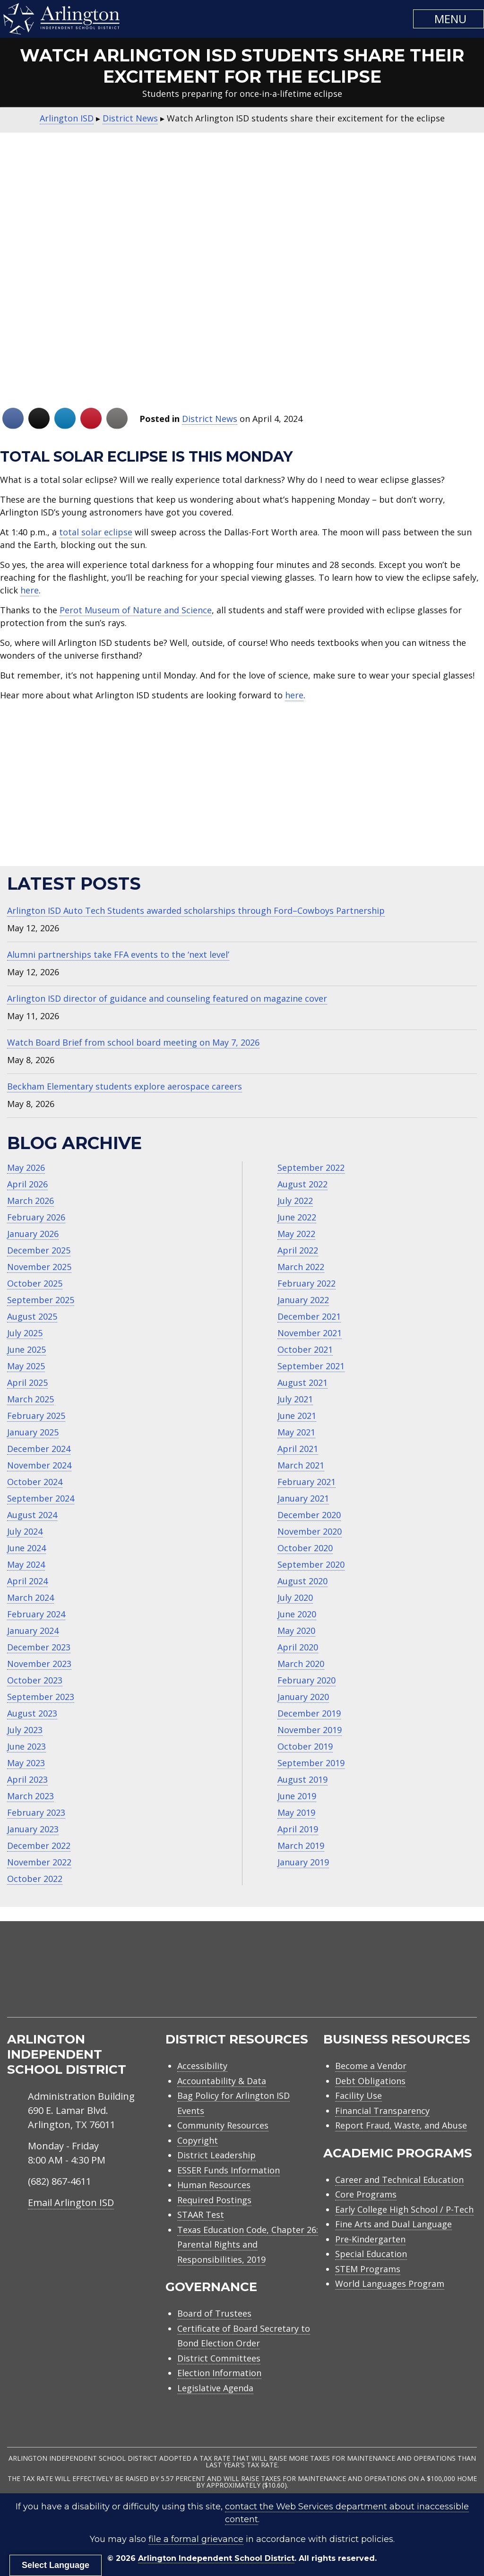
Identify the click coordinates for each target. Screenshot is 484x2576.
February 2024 (36, 1614)
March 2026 (30, 1200)
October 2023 (34, 1680)
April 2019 (297, 1829)
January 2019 (303, 1862)
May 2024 (26, 1564)
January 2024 (33, 1630)
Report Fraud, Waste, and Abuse (401, 2125)
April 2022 (297, 1250)
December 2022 (38, 1845)
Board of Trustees (214, 2313)
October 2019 (305, 1746)
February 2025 (36, 1415)
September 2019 (311, 1763)
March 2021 (300, 1465)
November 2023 (39, 1663)
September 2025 (40, 1299)
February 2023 (36, 1812)
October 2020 (305, 1548)
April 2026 (27, 1184)
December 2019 (309, 1713)
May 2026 (26, 1167)
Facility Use (358, 2095)
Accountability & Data (221, 2081)
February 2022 (306, 1283)
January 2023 (33, 1829)
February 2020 (306, 1680)
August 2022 (302, 1184)
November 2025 (39, 1266)
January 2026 (33, 1233)
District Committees (218, 2358)
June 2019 (296, 1796)
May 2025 (26, 1366)
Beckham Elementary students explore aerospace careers (124, 1086)
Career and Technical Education (399, 2179)
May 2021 (296, 1432)
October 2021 (305, 1349)
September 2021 (311, 1366)
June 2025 (26, 1349)
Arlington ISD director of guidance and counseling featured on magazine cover (167, 998)
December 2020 (309, 1514)
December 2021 (309, 1316)
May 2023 (26, 1763)
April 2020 (297, 1647)
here (29, 590)
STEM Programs (367, 2269)
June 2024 (26, 1548)
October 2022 (34, 1878)
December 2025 (38, 1250)
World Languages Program (389, 2283)
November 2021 (309, 1333)
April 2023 (27, 1779)
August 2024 (32, 1514)
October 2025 (34, 1283)
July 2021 (295, 1399)
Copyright (197, 2140)
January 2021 (303, 1498)
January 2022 (303, 1299)
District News (209, 418)
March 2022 (300, 1266)
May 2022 (296, 1233)
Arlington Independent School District (216, 2558)
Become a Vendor (370, 2065)
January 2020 (303, 1696)
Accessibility (202, 2065)
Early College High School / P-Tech (404, 2209)
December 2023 (38, 1647)
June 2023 (26, 1746)
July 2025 (25, 1333)
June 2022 (296, 1217)
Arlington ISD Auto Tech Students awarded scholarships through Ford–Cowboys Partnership (196, 910)
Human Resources (214, 2184)
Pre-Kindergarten (370, 2239)
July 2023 (25, 1729)
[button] (448, 18)
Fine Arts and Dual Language (393, 2224)
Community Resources (222, 2125)
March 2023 (30, 1796)
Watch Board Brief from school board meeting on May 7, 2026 (133, 1042)
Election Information (219, 2373)
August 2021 (302, 1382)
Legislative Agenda (215, 2388)
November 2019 (309, 1729)
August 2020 (302, 1581)
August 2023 (32, 1713)
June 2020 (296, 1614)
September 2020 (311, 1564)
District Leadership (216, 2155)
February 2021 (306, 1481)
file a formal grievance (195, 2539)
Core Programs (366, 2194)
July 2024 (25, 1531)
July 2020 (295, 1597)
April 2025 (27, 1382)
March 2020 (300, 1663)
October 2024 (34, 1481)
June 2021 (296, 1415)
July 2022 (295, 1200)
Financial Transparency (382, 2110)
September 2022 (311, 1167)
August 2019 (302, 1779)
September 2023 (40, 1696)
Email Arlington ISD (71, 2202)
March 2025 (30, 1399)
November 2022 (39, 1862)
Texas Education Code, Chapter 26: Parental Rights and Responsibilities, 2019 (247, 2244)
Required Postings (214, 2200)
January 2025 (33, 1432)
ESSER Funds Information (228, 2170)
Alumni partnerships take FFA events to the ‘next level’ (118, 954)
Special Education (371, 2253)
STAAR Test (200, 2214)
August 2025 (32, 1316)
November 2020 (309, 1531)
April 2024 (27, 1581)
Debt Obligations (370, 2081)
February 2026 (36, 1217)
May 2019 (296, 1812)
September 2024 (40, 1498)
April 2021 (297, 1448)
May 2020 (296, 1630)
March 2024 (30, 1597)
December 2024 (38, 1448)
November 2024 (39, 1465)
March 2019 (300, 1845)
